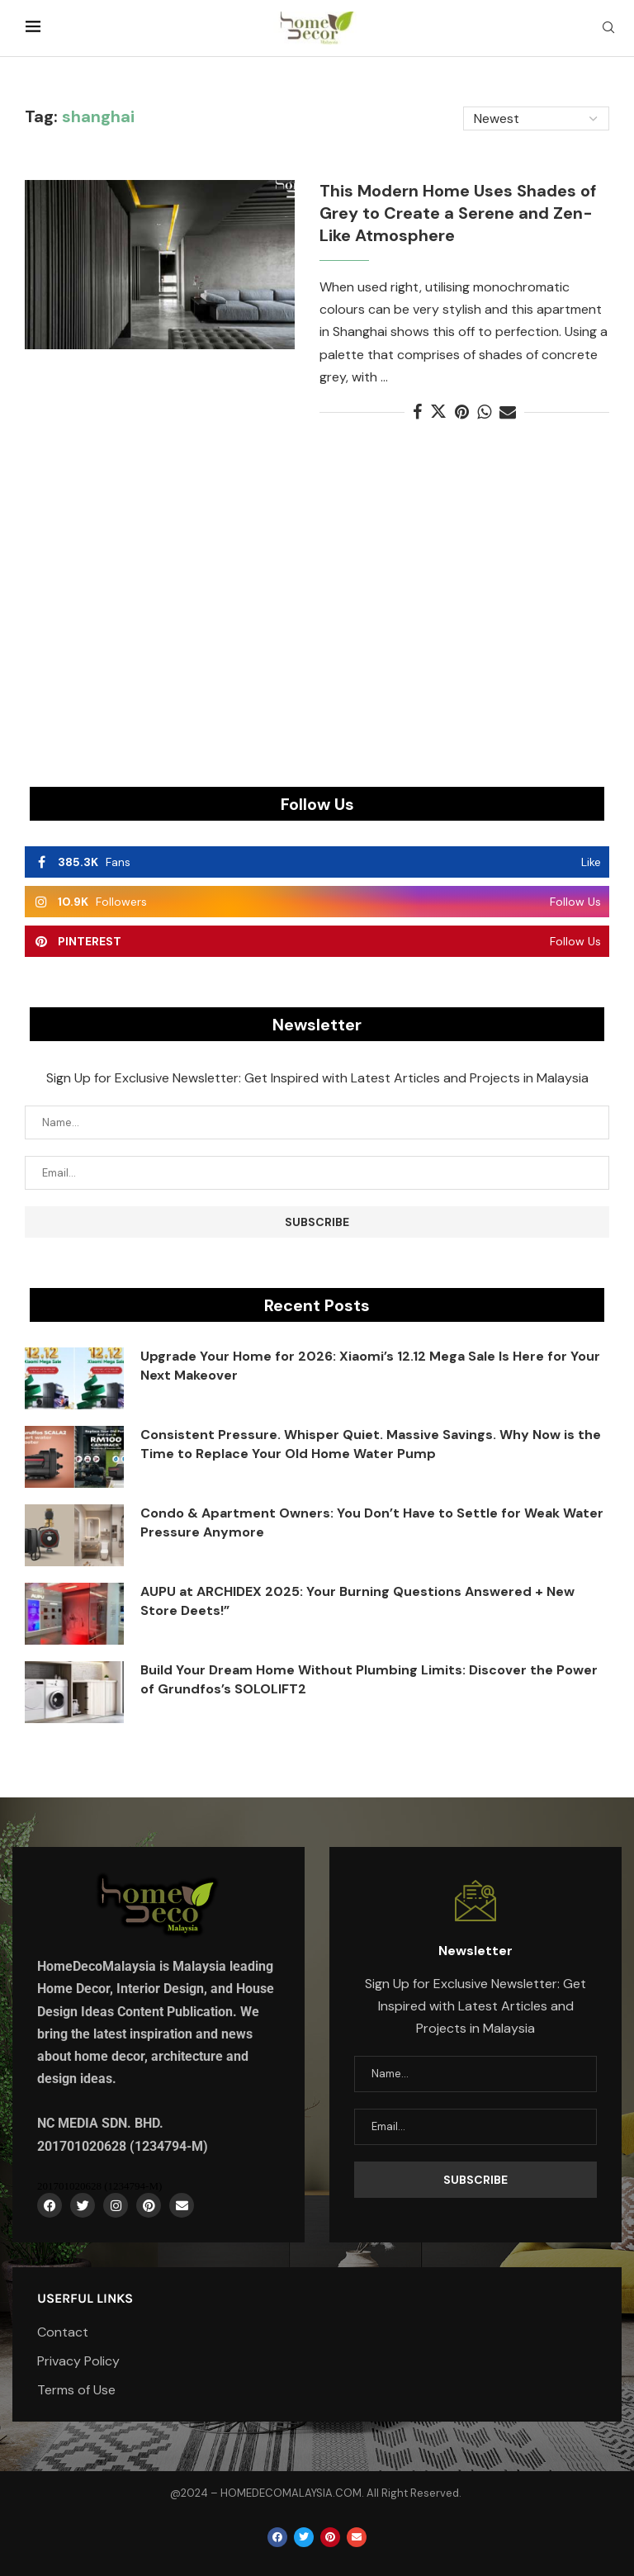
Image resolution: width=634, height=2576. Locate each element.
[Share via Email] (507, 412)
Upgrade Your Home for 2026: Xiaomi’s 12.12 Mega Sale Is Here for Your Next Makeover (370, 1365)
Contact (62, 2332)
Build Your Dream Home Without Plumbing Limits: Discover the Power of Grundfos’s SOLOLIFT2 (369, 1679)
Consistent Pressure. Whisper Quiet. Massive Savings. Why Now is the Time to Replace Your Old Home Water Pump (370, 1443)
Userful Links (85, 2298)
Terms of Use (76, 2390)
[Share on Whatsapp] (484, 412)
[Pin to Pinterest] (462, 412)
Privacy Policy (78, 2361)
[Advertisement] (317, 620)
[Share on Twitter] (438, 412)
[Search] (608, 28)
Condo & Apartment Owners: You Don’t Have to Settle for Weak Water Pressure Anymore (371, 1522)
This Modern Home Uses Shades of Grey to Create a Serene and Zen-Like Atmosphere (457, 213)
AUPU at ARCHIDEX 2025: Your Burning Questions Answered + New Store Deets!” (357, 1600)
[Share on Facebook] (417, 412)
